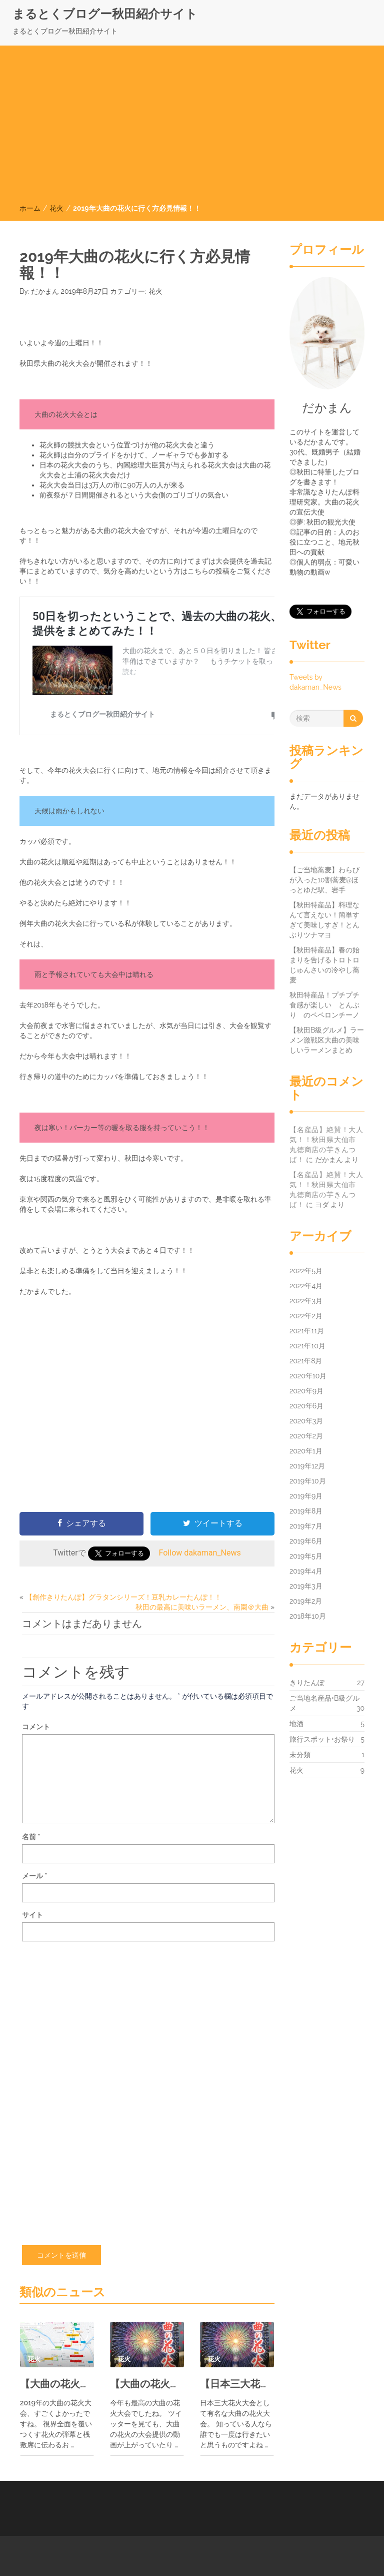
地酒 (297, 1724)
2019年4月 (306, 1571)
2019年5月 (306, 1556)
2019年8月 (306, 1511)
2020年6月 (307, 1406)
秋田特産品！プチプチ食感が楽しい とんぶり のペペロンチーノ (325, 1005)
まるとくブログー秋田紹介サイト (105, 14)
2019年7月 (306, 1526)
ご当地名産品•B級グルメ (325, 1703)
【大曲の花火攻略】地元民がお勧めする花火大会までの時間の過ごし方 (147, 2384)
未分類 (300, 1755)
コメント (36, 1727)
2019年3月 (306, 1586)
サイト (32, 1915)
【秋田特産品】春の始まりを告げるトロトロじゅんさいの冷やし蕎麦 (325, 965)
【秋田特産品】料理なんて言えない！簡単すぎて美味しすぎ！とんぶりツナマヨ (325, 920)
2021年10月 (308, 1346)
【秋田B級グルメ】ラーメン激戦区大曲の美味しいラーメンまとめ (327, 1040)
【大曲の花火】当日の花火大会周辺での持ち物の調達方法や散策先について (57, 2384)
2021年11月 (307, 1331)
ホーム (30, 208)
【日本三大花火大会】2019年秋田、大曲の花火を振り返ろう (237, 2384)
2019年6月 (306, 1541)
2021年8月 (306, 1361)
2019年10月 (308, 1481)
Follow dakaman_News (200, 1553)
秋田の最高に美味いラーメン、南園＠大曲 (202, 1607)
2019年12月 (307, 1466)
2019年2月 (306, 1601)
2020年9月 (307, 1391)
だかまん (45, 291)
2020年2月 (306, 1436)
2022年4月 (306, 1286)
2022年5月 (306, 1271)
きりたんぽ (307, 1683)
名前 (31, 1837)
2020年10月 (308, 1376)
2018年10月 (308, 1616)
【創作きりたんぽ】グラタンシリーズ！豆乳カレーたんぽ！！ (124, 1597)
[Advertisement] (192, 128)
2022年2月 (306, 1316)
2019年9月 (306, 1496)
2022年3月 (306, 1301)
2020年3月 (306, 1421)
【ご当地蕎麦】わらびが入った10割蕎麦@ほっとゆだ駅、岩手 (325, 880)
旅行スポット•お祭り (322, 1739)
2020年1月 (306, 1451)
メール (34, 1876)
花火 (57, 208)
